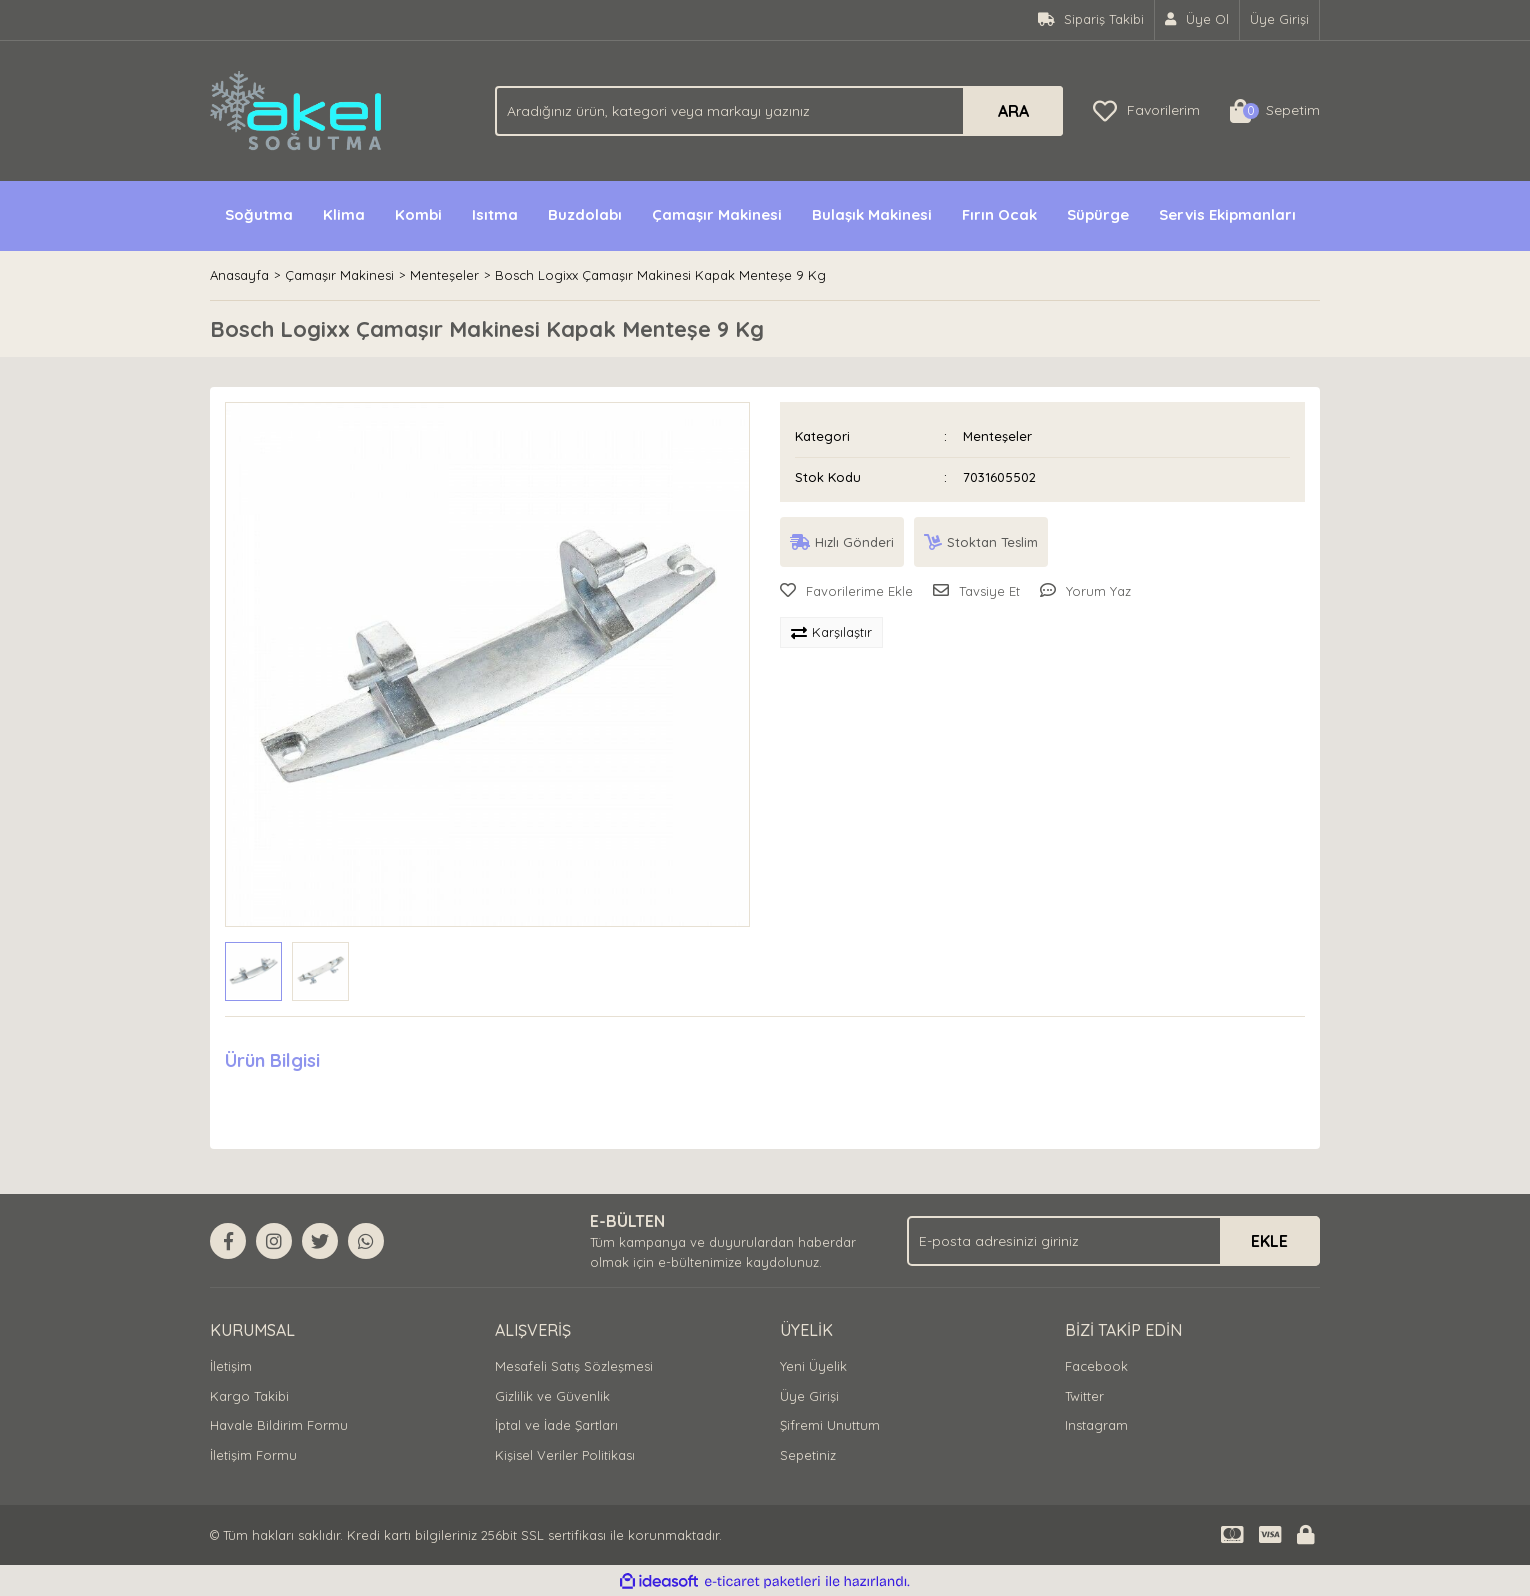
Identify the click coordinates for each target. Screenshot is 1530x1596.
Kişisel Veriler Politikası (565, 1455)
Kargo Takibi (249, 1396)
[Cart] (1275, 111)
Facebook (1096, 1366)
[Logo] (297, 109)
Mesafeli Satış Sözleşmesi (574, 1366)
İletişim (231, 1366)
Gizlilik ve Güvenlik (552, 1396)
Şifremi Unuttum (830, 1425)
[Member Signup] (1197, 20)
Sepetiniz (808, 1455)
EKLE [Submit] (1269, 1241)
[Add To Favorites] (846, 592)
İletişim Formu (253, 1455)
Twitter (1084, 1396)
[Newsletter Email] (1113, 1241)
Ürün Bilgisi (272, 1060)
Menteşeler (997, 436)
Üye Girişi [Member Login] (1279, 19)
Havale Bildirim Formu (279, 1425)
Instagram (1096, 1425)
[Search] (779, 111)
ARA (1013, 111)
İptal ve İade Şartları (556, 1425)
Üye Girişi (809, 1396)
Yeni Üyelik (813, 1366)
